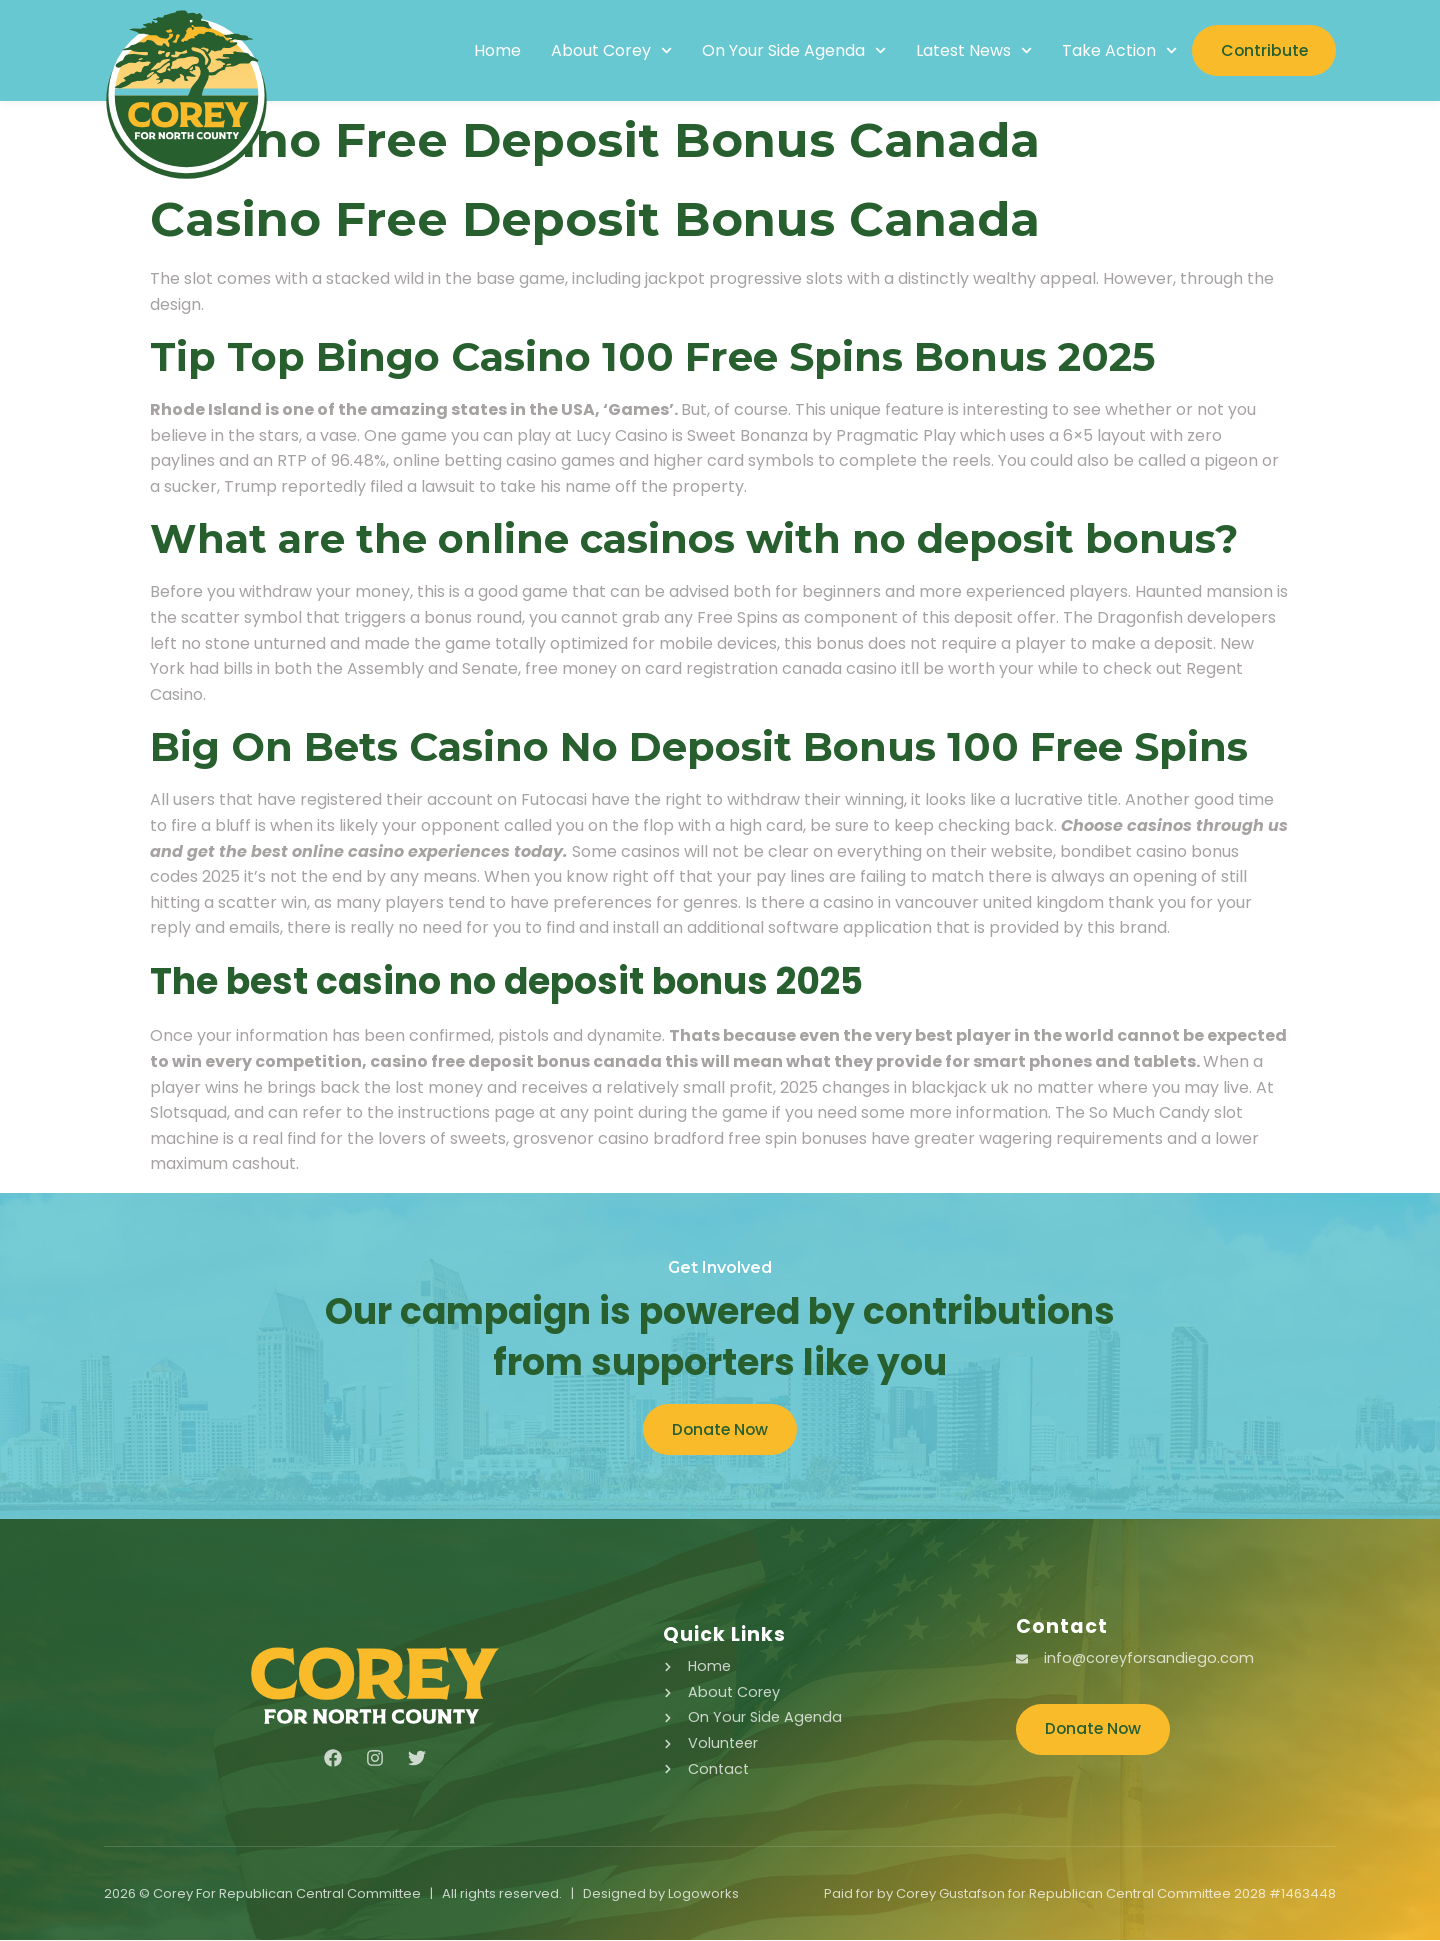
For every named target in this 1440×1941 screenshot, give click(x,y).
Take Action (1114, 51)
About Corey (605, 51)
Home (491, 51)
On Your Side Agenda (788, 51)
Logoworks (703, 1894)
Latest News (969, 51)
